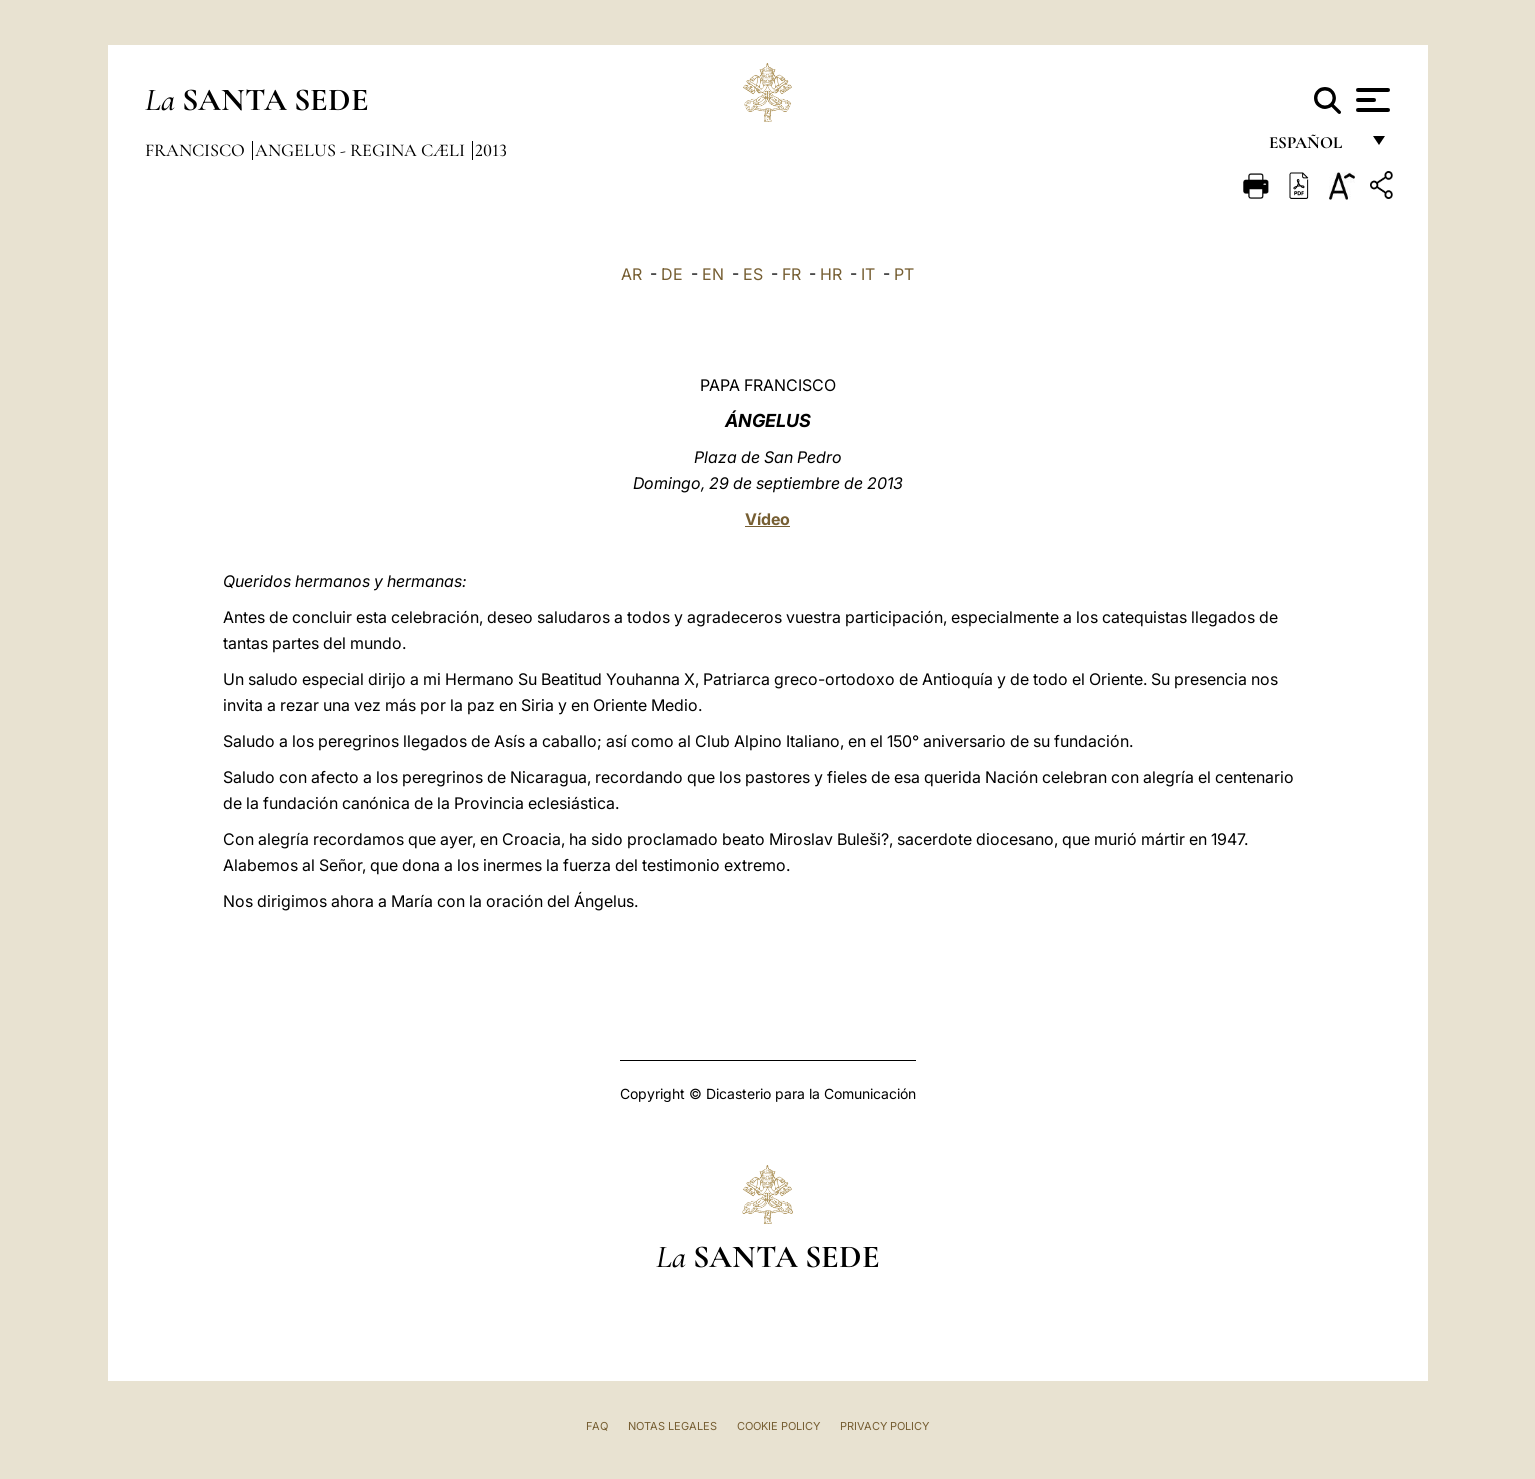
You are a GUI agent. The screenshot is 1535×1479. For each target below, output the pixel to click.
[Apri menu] (1370, 100)
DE (672, 274)
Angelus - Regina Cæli (362, 150)
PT (904, 274)
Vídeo (767, 519)
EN (713, 274)
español (1313, 147)
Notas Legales (672, 1426)
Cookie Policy (778, 1426)
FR (791, 274)
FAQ (597, 1426)
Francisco (197, 150)
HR (831, 274)
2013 (491, 150)
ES (753, 274)
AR (631, 274)
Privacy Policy (884, 1426)
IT (868, 274)
